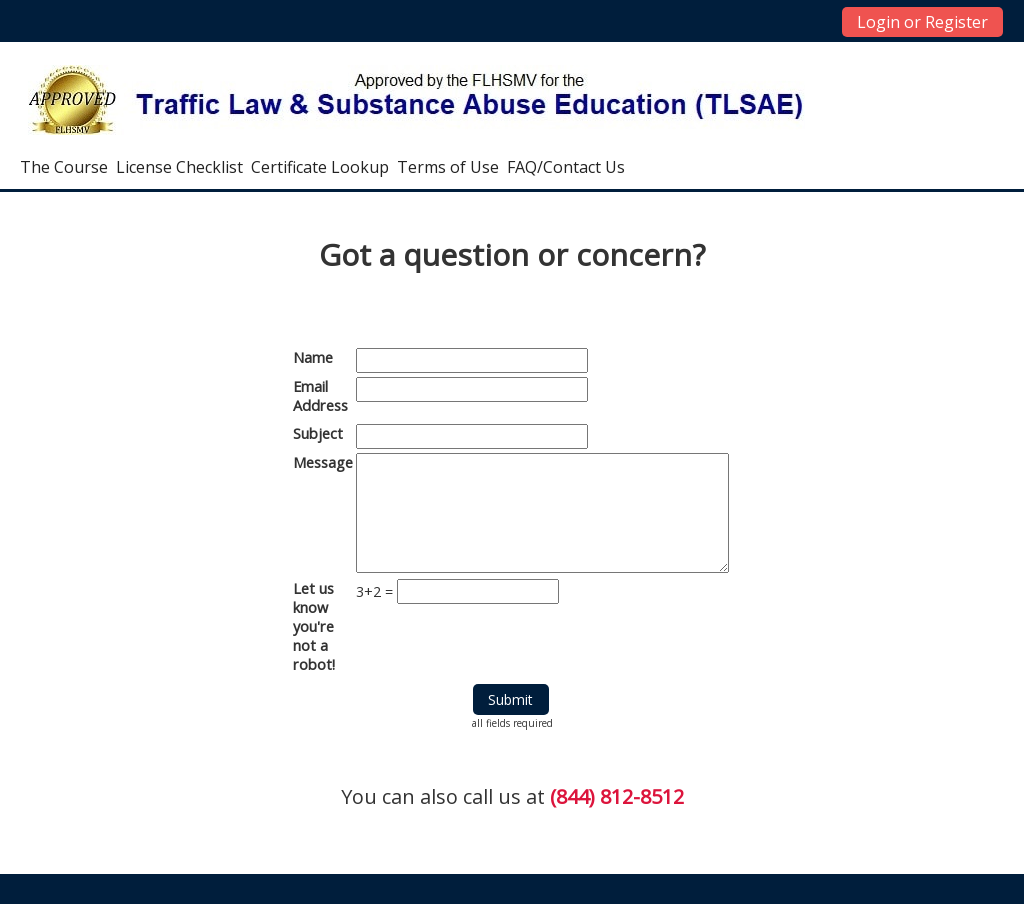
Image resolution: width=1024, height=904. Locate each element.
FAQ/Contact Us (566, 167)
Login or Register (922, 22)
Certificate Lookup (320, 167)
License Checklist (179, 167)
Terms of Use (448, 167)
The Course (64, 167)
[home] (416, 99)
